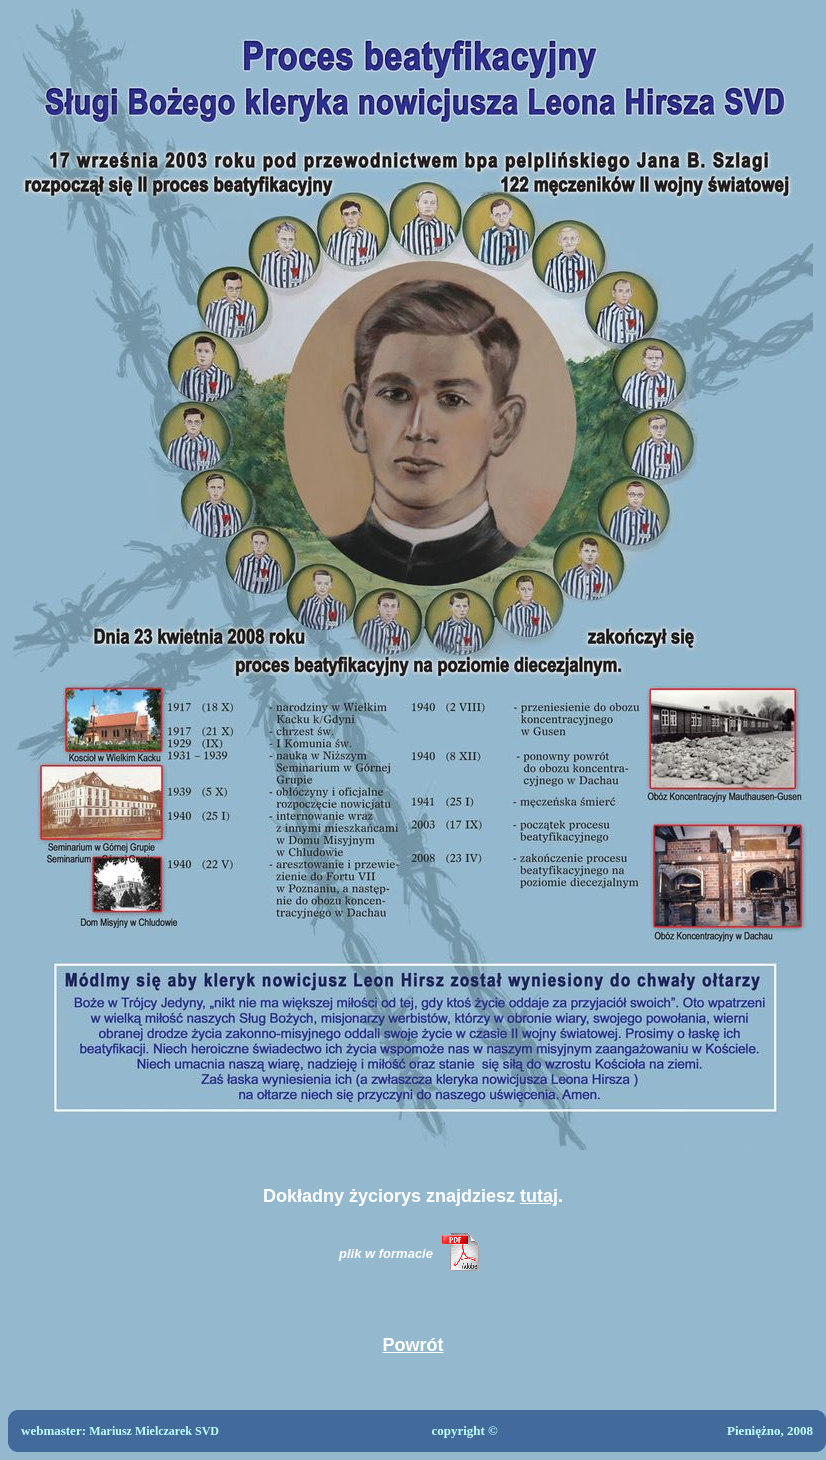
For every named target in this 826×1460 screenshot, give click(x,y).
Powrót (413, 1345)
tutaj (539, 1196)
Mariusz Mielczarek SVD (154, 1431)
